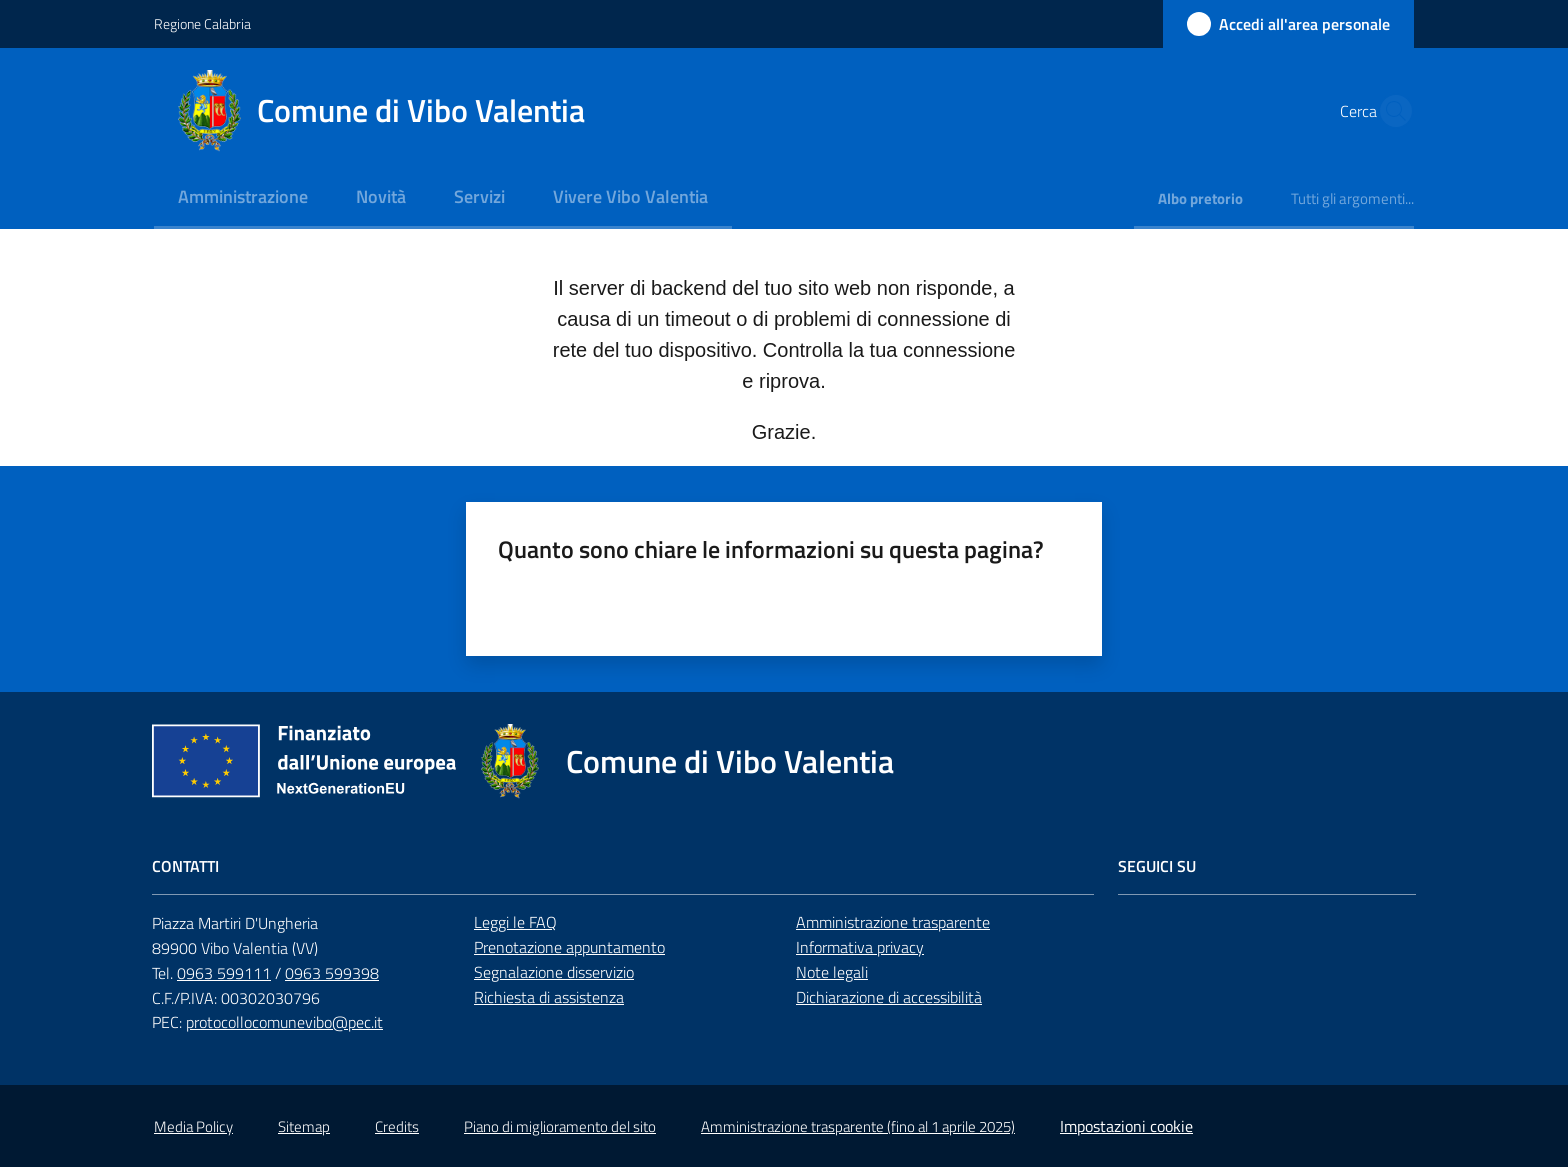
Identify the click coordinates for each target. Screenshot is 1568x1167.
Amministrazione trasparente (893, 922)
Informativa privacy (860, 947)
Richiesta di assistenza (549, 997)
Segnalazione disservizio (554, 972)
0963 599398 (332, 973)
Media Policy (193, 1126)
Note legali (832, 972)
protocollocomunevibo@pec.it (284, 1022)
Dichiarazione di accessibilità (889, 997)
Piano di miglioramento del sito (560, 1126)
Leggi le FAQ (515, 922)
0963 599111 (224, 973)
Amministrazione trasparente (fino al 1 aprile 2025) (858, 1126)
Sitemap (304, 1126)
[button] (1390, 111)
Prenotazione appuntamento (569, 947)
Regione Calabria (202, 23)
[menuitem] (243, 198)
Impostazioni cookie (1126, 1126)
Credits (397, 1126)
